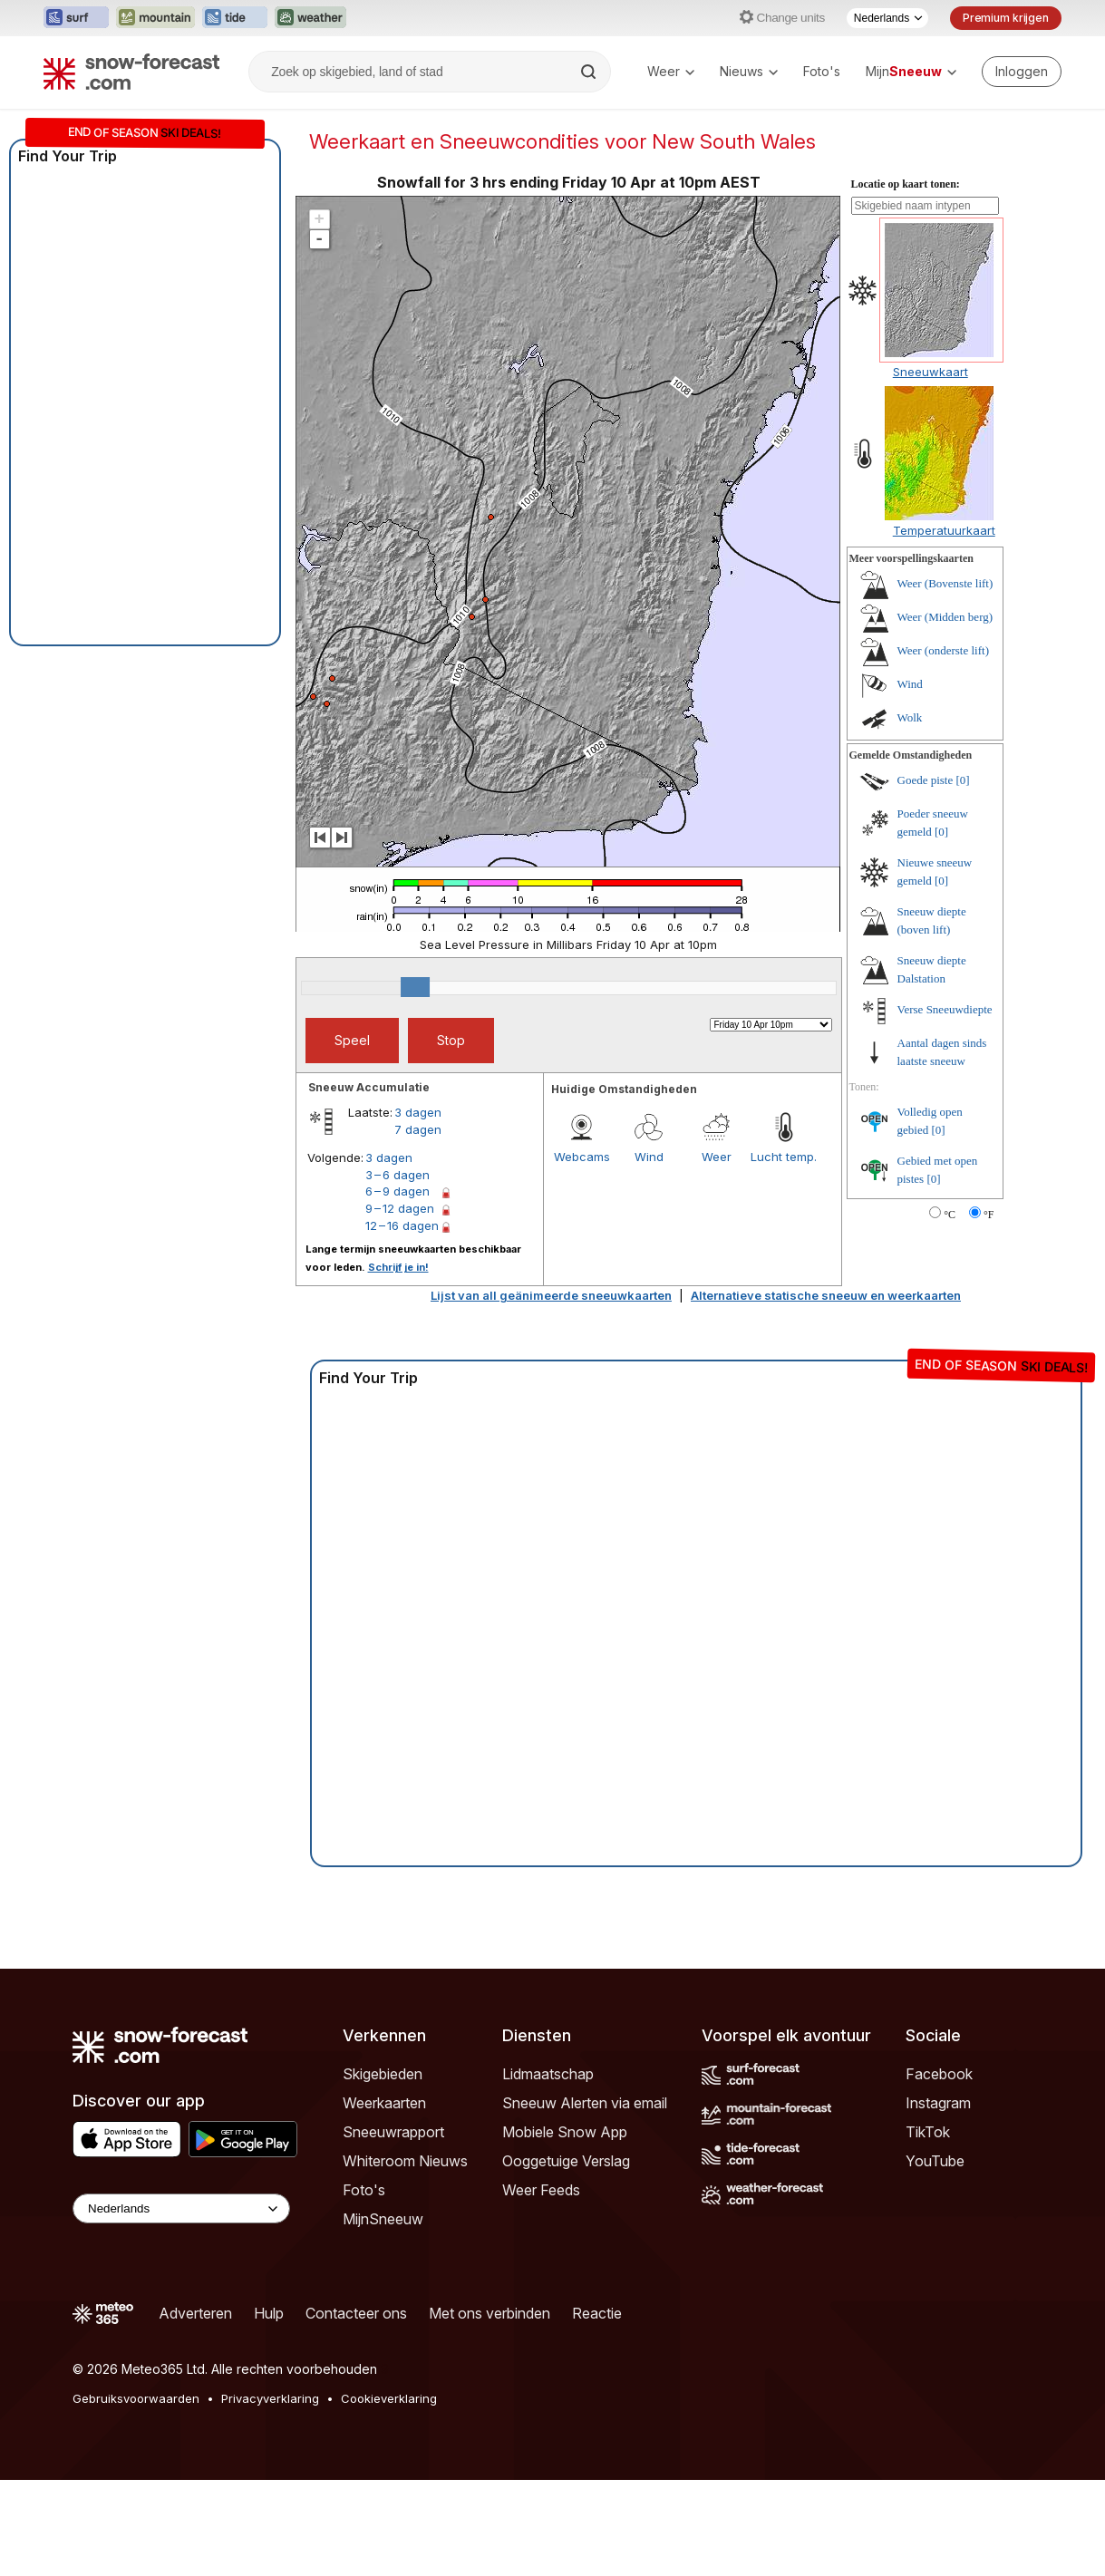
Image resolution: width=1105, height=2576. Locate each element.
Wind (649, 1156)
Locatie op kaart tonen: (905, 184)
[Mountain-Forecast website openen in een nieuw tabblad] (155, 18)
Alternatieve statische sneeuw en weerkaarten (826, 1295)
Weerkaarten (384, 2103)
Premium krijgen (1006, 17)
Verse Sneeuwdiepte (945, 1009)
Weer (670, 71)
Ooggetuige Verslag (566, 2161)
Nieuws (749, 71)
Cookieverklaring (389, 2398)
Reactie (597, 2313)
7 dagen (417, 1129)
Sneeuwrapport (393, 2132)
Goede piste (925, 780)
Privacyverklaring (270, 2398)
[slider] (415, 987)
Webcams (582, 1156)
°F (989, 1214)
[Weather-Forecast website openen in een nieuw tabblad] (310, 18)
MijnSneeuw (383, 2219)
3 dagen (417, 1112)
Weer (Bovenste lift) (945, 583)
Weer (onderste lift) (943, 650)
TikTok (928, 2132)
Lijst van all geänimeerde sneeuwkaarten (551, 1295)
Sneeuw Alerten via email (584, 2103)
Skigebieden (382, 2074)
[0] (962, 780)
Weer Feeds (541, 2190)
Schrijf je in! (398, 1267)
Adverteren (195, 2313)
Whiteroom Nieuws (405, 2161)
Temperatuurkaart (944, 530)
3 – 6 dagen (397, 1174)
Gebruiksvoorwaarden (136, 2398)
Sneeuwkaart (930, 371)
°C (949, 1214)
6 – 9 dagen (397, 1191)
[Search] (590, 72)
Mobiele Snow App (564, 2132)
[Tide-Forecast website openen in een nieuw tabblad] (234, 18)
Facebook (939, 2074)
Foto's (821, 71)
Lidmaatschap (548, 2074)
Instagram (938, 2103)
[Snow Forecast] (131, 71)
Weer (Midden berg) (945, 617)
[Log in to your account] (1021, 71)
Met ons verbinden (489, 2313)
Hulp (269, 2313)
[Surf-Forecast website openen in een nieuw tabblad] (76, 18)
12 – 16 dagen (402, 1225)
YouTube (935, 2161)
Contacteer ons (356, 2313)
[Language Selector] (181, 2208)
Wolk (910, 717)
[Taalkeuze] (887, 18)
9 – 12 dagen (399, 1208)
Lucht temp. (784, 1156)
